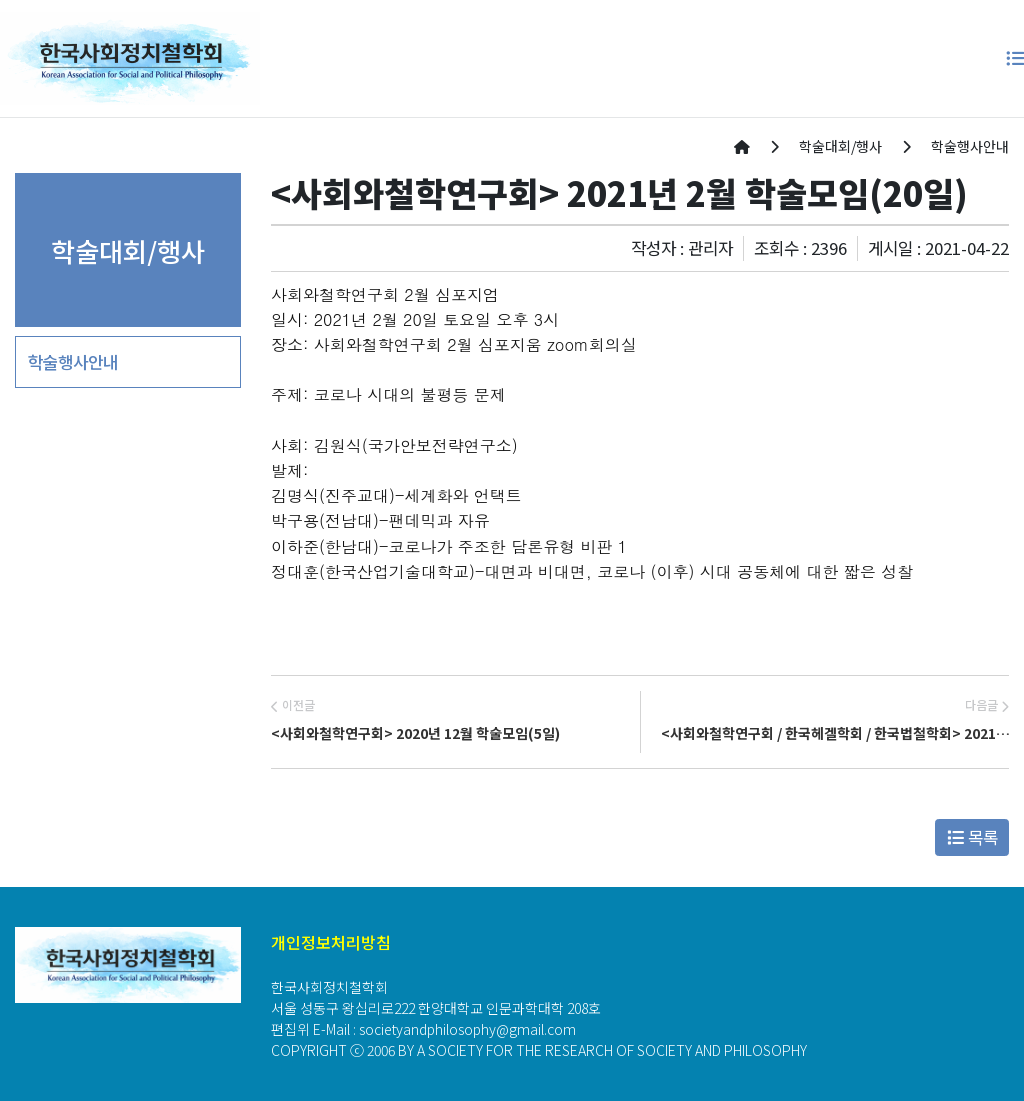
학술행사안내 (73, 362)
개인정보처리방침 (331, 942)
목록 (972, 837)
